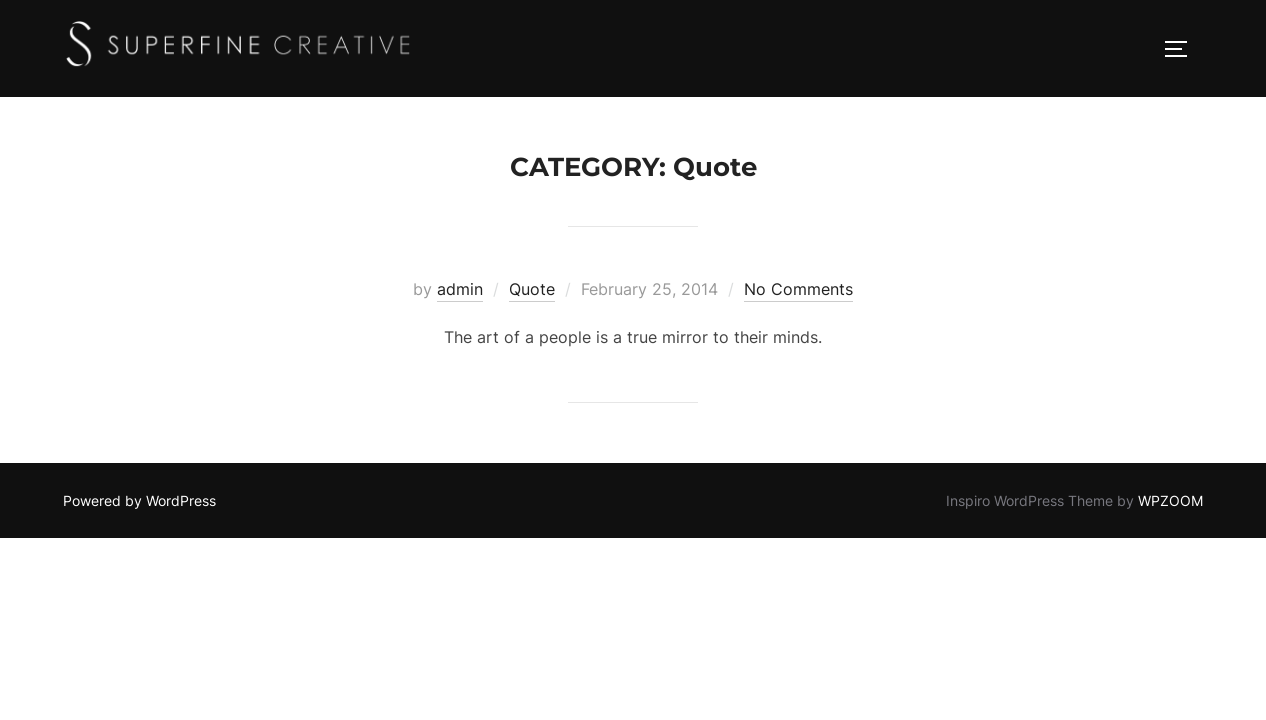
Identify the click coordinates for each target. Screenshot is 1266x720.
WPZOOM (1170, 500)
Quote (532, 289)
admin (460, 289)
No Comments (798, 289)
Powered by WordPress (139, 500)
